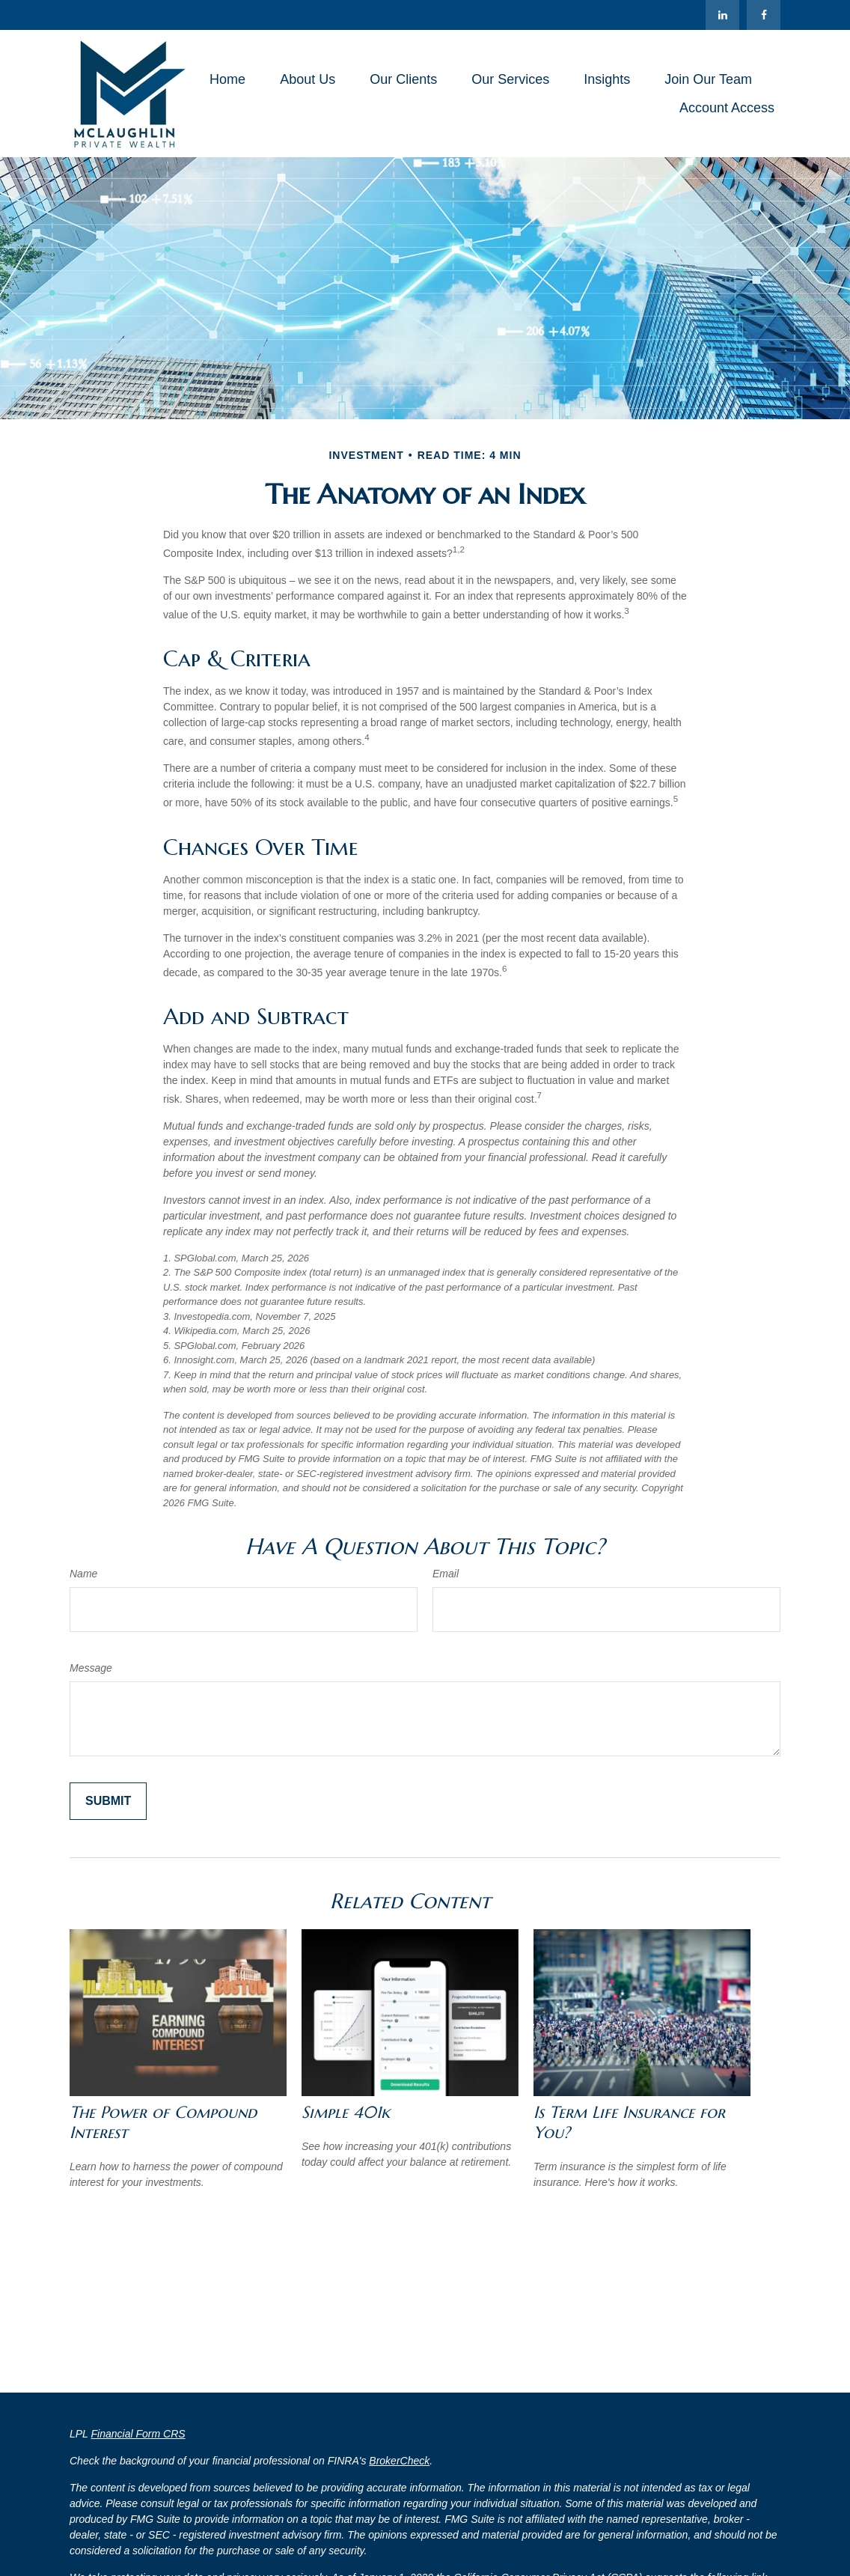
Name (83, 1574)
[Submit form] (108, 1801)
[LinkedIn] (722, 15)
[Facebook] (763, 15)
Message (91, 1668)
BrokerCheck (399, 2461)
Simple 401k (346, 2112)
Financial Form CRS (138, 2434)
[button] (227, 79)
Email (445, 1574)
